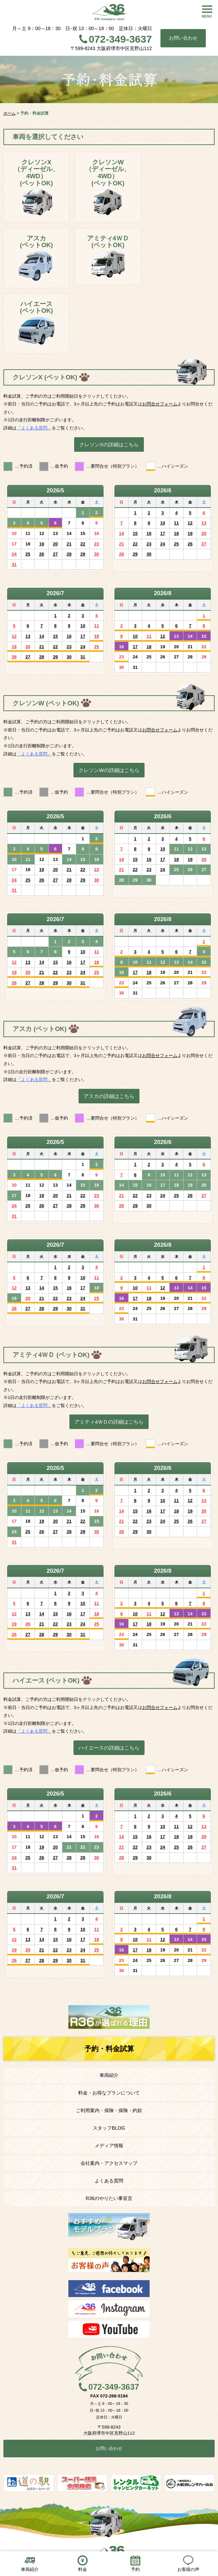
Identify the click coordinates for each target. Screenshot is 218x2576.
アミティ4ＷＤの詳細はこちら (108, 1422)
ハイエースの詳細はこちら (109, 1748)
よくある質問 (109, 2180)
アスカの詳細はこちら (109, 1096)
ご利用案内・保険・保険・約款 (109, 2110)
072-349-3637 (120, 39)
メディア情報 (109, 2145)
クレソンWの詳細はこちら (109, 770)
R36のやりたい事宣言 (109, 2198)
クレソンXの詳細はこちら (108, 444)
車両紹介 (109, 2075)
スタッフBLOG (109, 2128)
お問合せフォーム (159, 403)
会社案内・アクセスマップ (109, 2163)
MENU (207, 16)
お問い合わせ (183, 38)
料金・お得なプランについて (109, 2092)
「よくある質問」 (34, 427)
